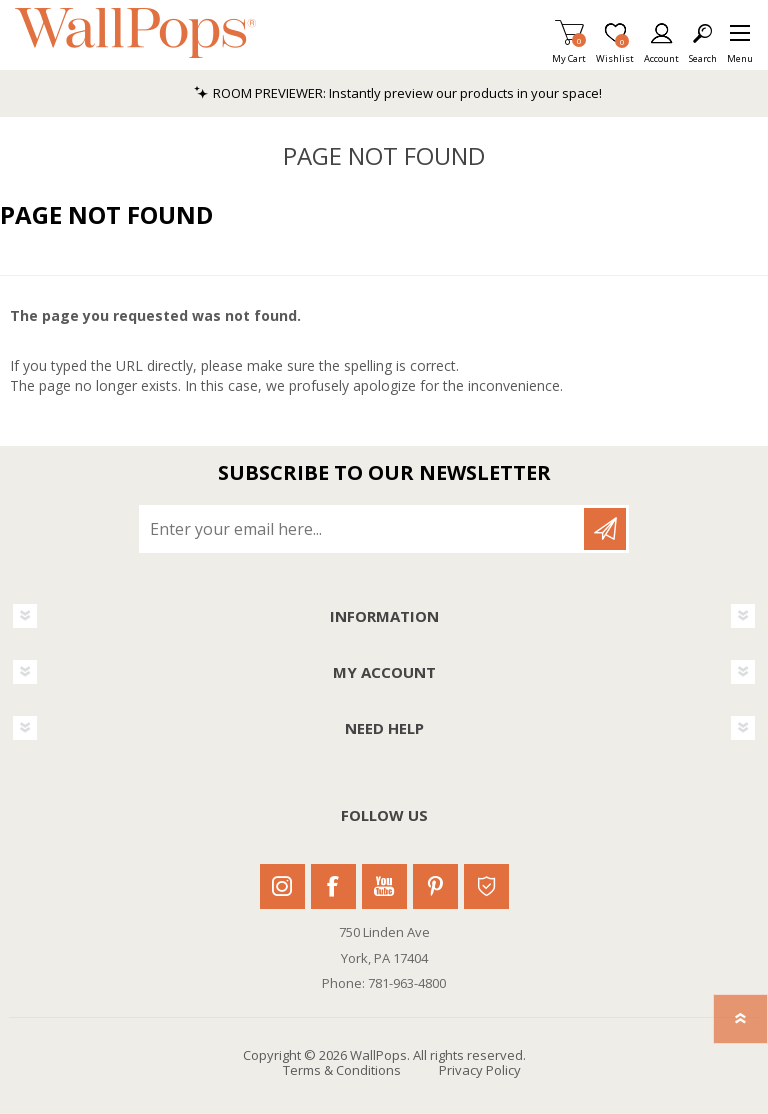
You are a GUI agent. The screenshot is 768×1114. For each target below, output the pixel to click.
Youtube (384, 886)
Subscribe (605, 529)
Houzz (486, 886)
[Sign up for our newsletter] (363, 529)
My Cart (569, 52)
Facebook (333, 886)
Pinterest (435, 886)
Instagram (282, 886)
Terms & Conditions (342, 1070)
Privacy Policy (480, 1070)
